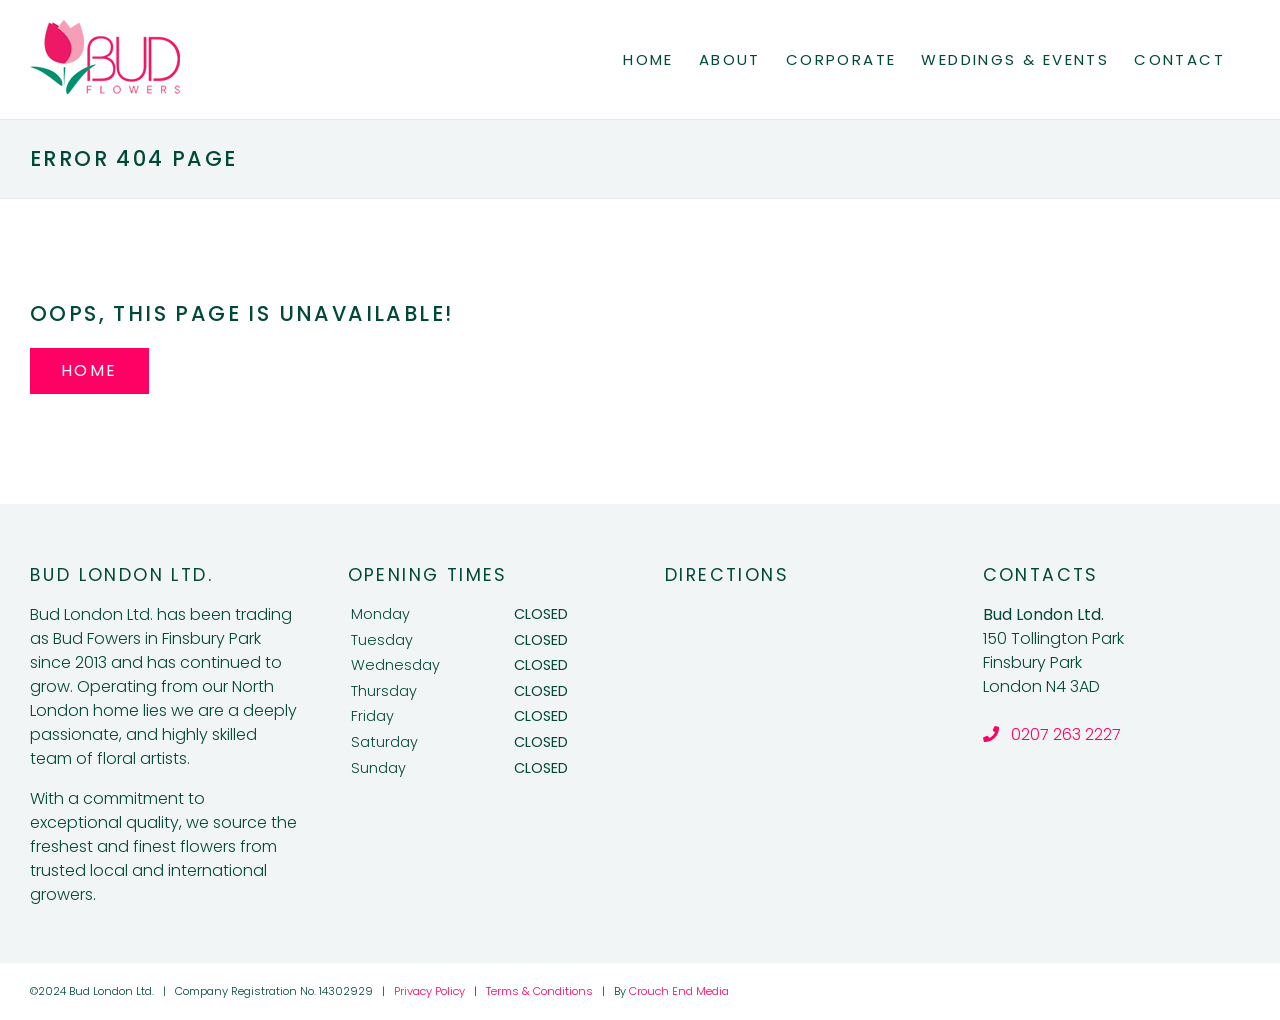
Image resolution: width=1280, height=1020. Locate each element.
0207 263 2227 (1052, 734)
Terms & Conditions (539, 991)
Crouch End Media (679, 991)
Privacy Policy (429, 991)
